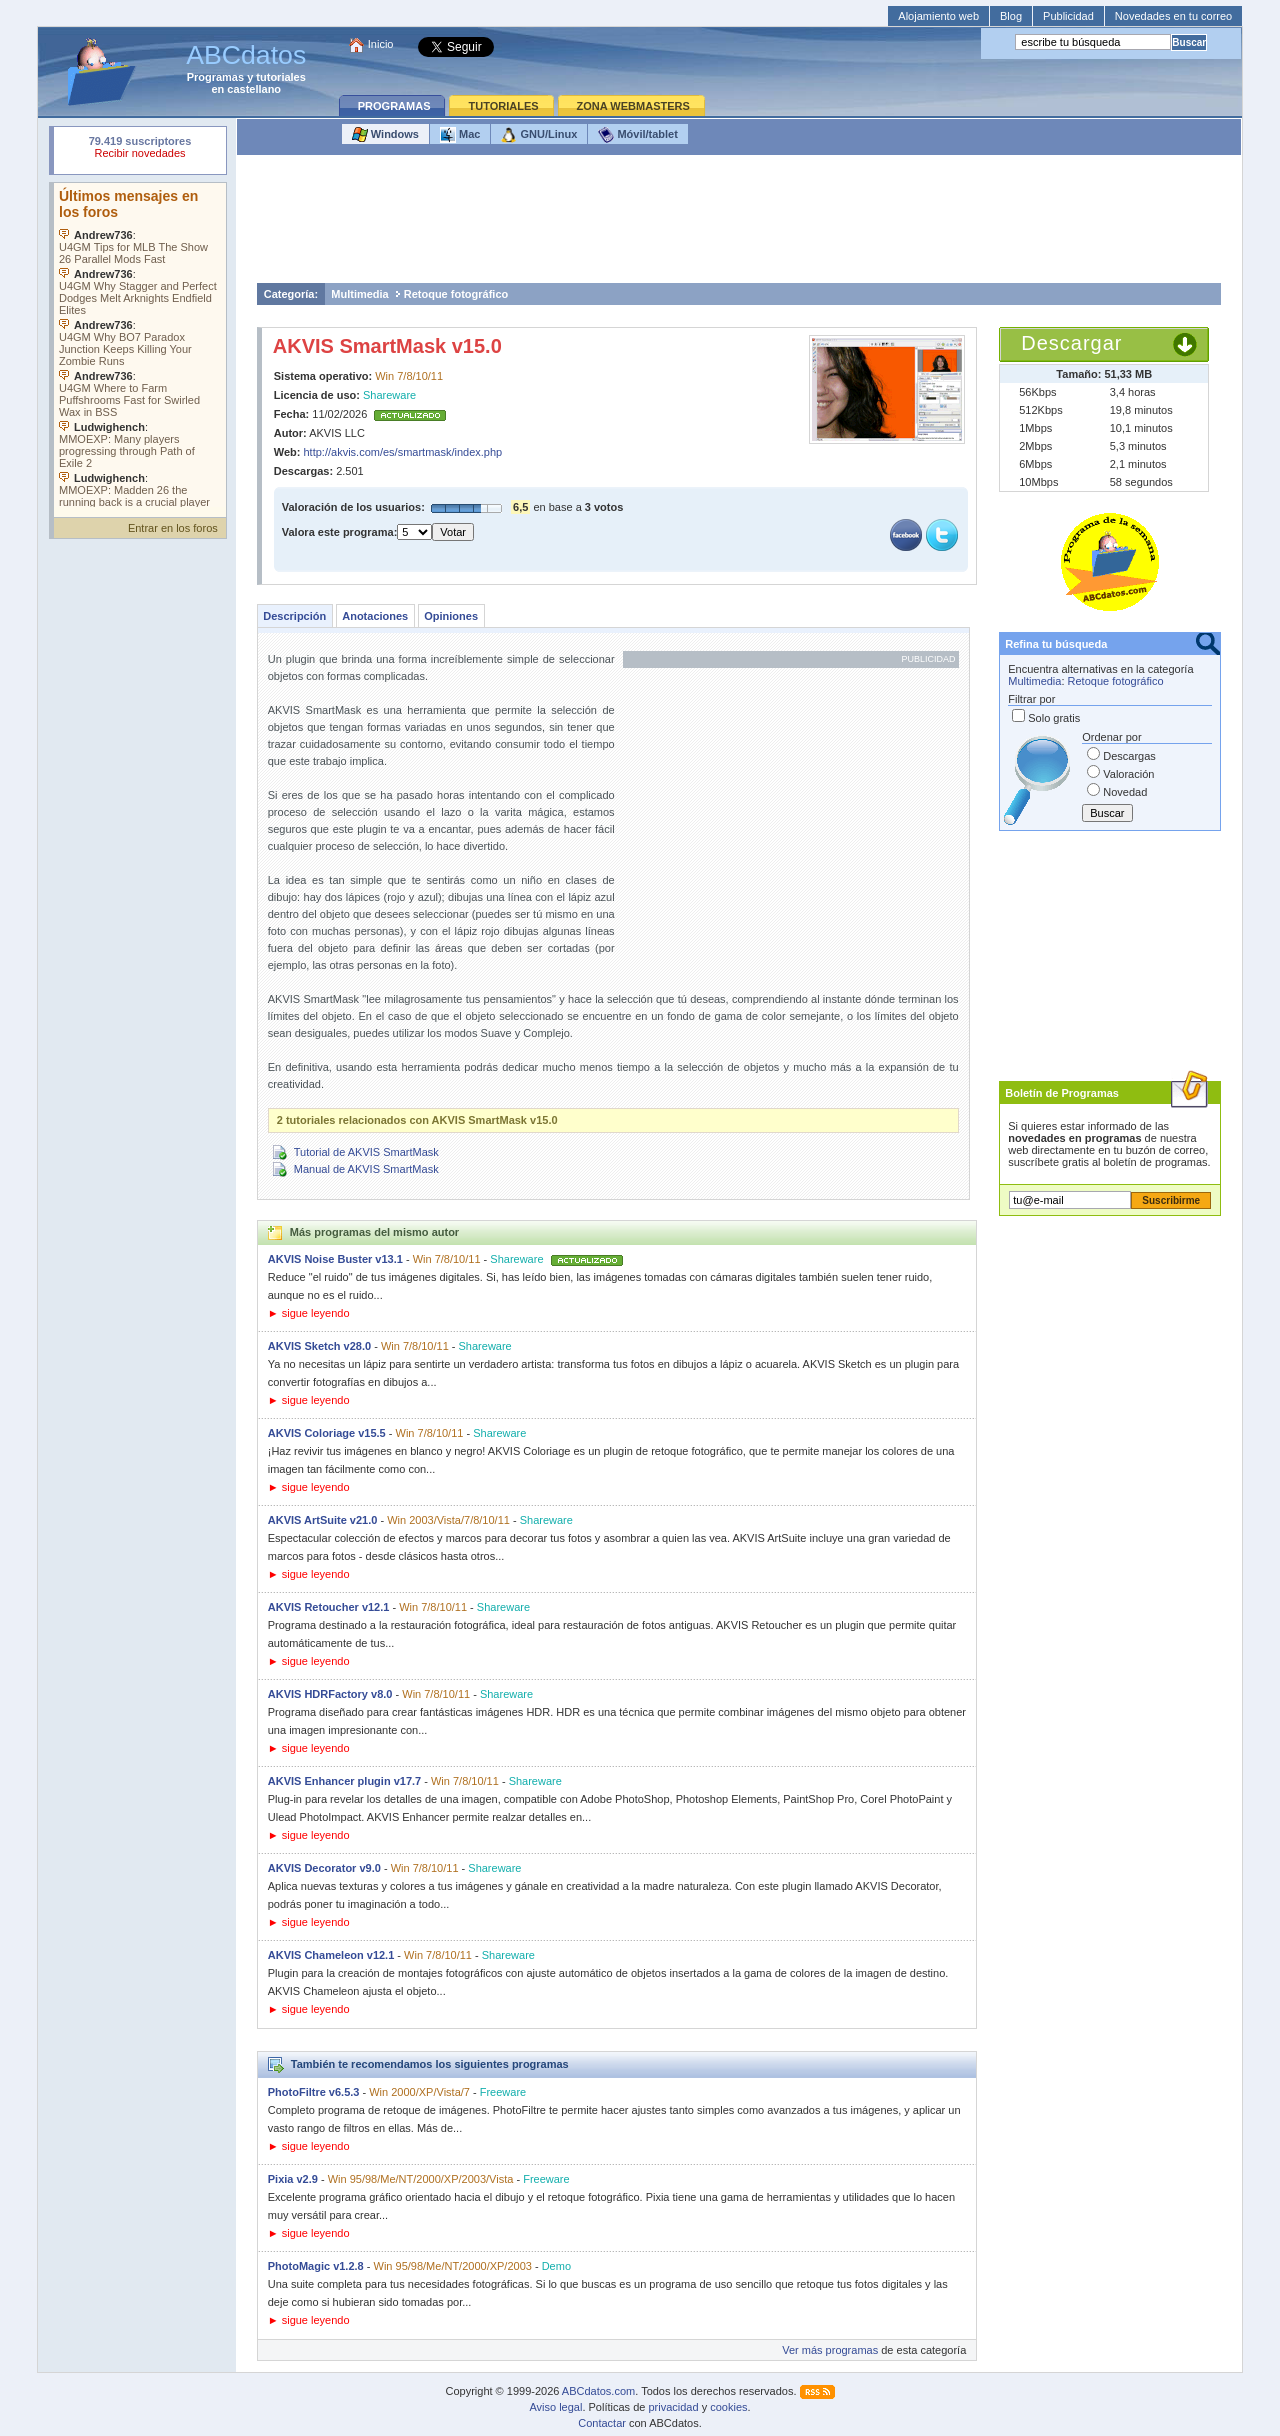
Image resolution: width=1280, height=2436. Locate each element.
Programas (215, 77)
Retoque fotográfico (456, 294)
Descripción (294, 616)
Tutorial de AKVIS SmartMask (366, 1152)
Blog (1011, 16)
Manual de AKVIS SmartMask (366, 1169)
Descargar (1071, 343)
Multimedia (359, 294)
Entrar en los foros (173, 528)
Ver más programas (830, 2350)
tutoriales (281, 77)
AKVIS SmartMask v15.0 (387, 346)
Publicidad (1068, 16)
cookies (728, 2407)
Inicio (381, 44)
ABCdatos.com (598, 2391)
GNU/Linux (539, 135)
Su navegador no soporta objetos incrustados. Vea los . (140, 345)
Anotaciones (375, 616)
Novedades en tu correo (1173, 16)
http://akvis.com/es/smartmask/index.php (403, 452)
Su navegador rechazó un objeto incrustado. (140, 149)
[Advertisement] (739, 224)
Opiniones (451, 616)
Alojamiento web (938, 16)
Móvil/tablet (638, 135)
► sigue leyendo (309, 1313)
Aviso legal (555, 2407)
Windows (385, 135)
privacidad (673, 2407)
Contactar (602, 2423)
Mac (460, 135)
